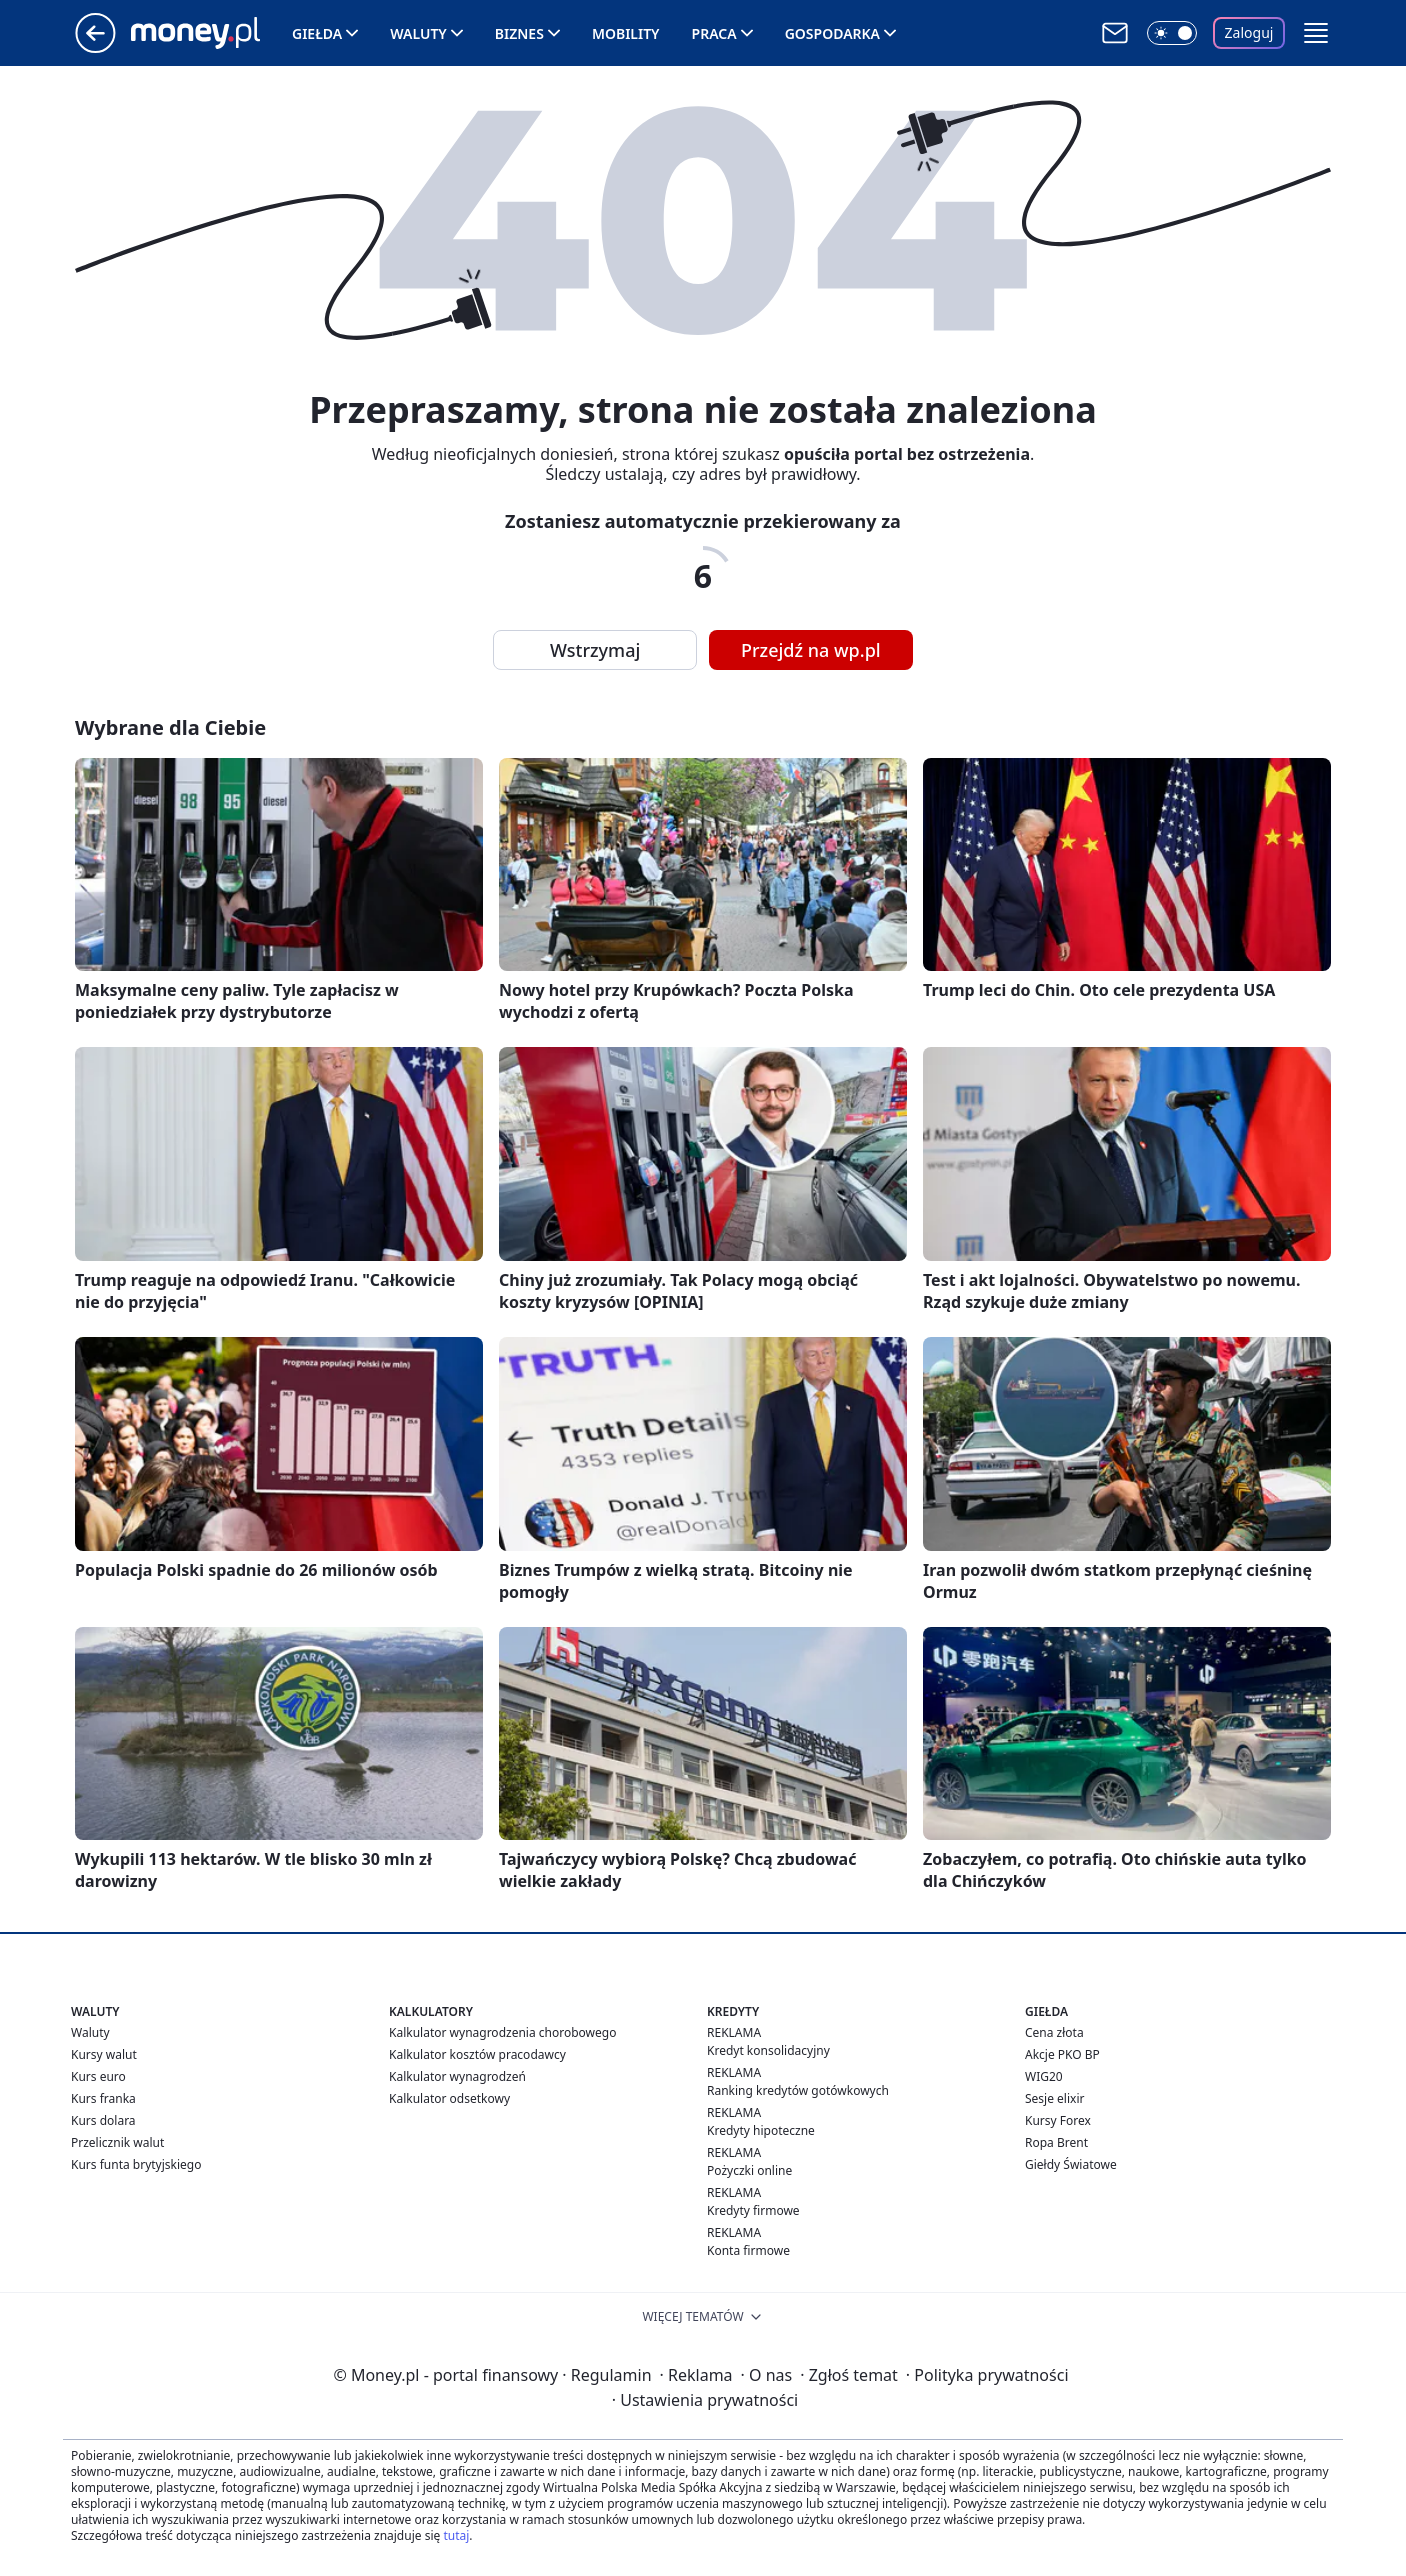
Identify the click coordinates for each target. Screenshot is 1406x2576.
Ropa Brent (1056, 2142)
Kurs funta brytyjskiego (136, 2164)
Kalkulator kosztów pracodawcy (477, 2054)
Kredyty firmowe (753, 2210)
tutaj (456, 2535)
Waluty (418, 33)
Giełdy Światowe (1071, 2164)
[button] (1316, 33)
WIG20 (1044, 2076)
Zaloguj (1249, 32)
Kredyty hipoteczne (761, 2130)
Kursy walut (104, 2054)
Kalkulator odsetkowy (449, 2098)
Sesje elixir (1054, 2098)
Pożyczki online (749, 2170)
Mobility (626, 33)
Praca (714, 33)
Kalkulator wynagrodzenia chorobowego (502, 2032)
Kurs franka (103, 2098)
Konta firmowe (748, 2250)
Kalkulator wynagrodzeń (457, 2076)
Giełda (317, 33)
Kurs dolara (103, 2120)
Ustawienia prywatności (705, 2400)
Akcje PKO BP (1062, 2054)
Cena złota (1054, 2032)
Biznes (519, 33)
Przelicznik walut (117, 2142)
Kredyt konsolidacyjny (768, 2050)
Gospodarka (832, 33)
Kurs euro (98, 2076)
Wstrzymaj (595, 650)
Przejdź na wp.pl (811, 650)
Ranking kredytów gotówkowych (798, 2090)
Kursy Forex (1058, 2120)
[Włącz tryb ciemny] (1172, 33)
